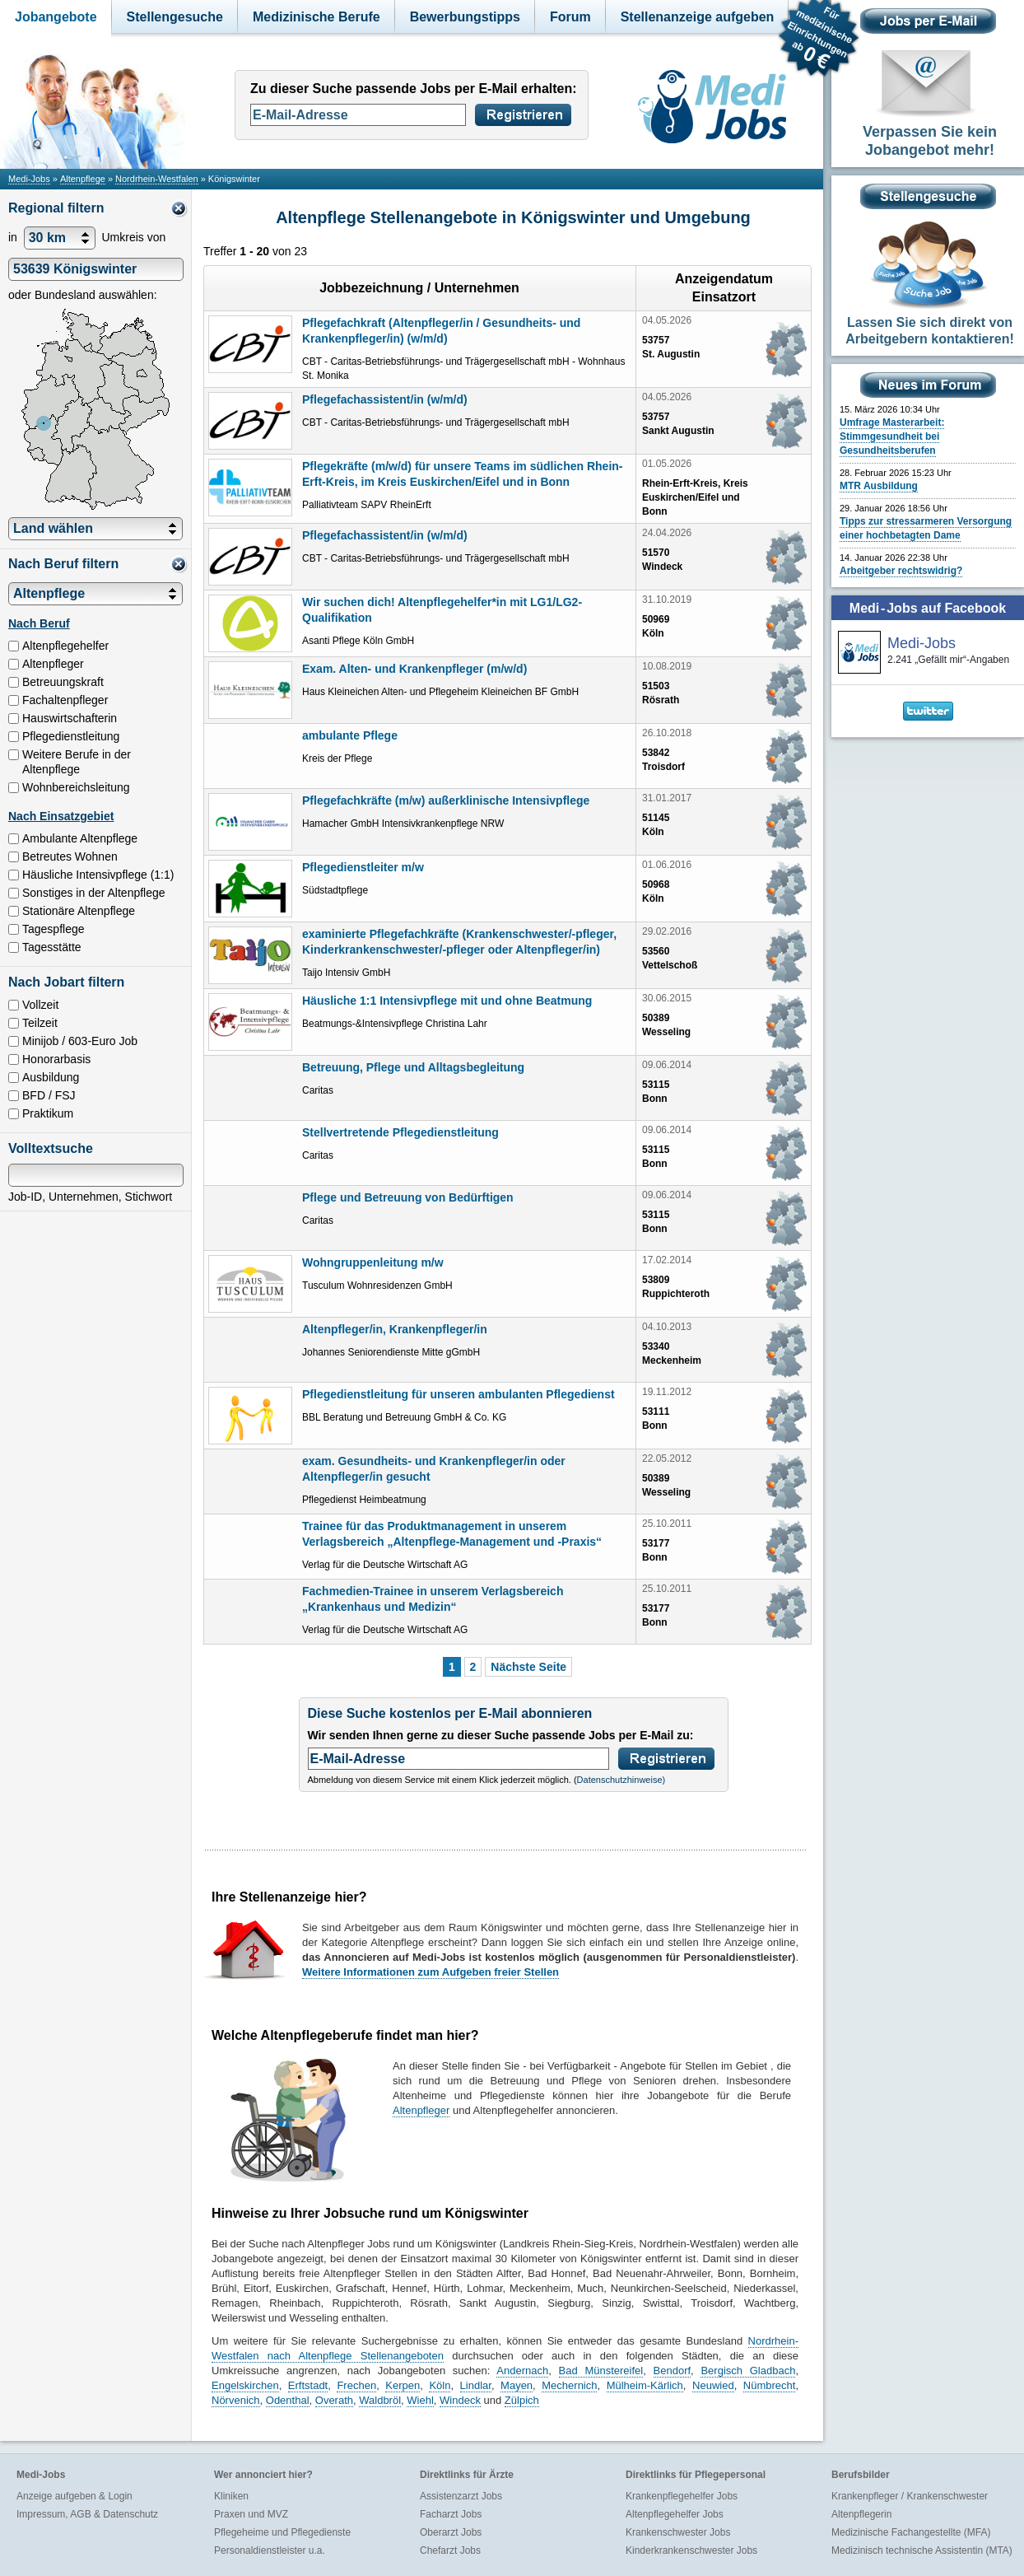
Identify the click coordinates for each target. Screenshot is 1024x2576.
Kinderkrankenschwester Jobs (691, 2550)
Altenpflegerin (861, 2514)
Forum (570, 17)
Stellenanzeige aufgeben (698, 17)
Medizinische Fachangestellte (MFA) (910, 2532)
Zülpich (522, 2400)
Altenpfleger (421, 2110)
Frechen (356, 2385)
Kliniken (231, 2496)
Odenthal (288, 2400)
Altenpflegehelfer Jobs (675, 2514)
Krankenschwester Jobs (678, 2532)
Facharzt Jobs (451, 2514)
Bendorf (672, 2370)
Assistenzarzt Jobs (461, 2496)
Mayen (516, 2385)
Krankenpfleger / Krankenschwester (909, 2496)
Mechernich (569, 2385)
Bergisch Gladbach (748, 2370)
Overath (334, 2400)
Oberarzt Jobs (451, 2532)
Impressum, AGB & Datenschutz (87, 2514)
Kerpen (402, 2385)
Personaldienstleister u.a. (269, 2550)
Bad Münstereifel (601, 2370)
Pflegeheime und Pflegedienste (282, 2532)
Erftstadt (308, 2385)
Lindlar (475, 2385)
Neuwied (713, 2385)
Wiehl (420, 2400)
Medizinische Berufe (316, 17)
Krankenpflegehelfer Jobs (682, 2496)
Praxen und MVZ (251, 2514)
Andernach (522, 2370)
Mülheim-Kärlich (645, 2385)
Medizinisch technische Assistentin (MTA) (921, 2550)
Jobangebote (56, 17)
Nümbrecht (769, 2385)
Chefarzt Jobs (450, 2550)
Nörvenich (236, 2400)
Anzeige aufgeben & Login (74, 2496)
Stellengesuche (175, 17)
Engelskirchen (245, 2385)
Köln (439, 2385)
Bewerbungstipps (465, 17)
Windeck (460, 2400)
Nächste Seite (528, 1666)
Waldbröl (380, 2400)
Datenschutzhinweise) (621, 1780)
